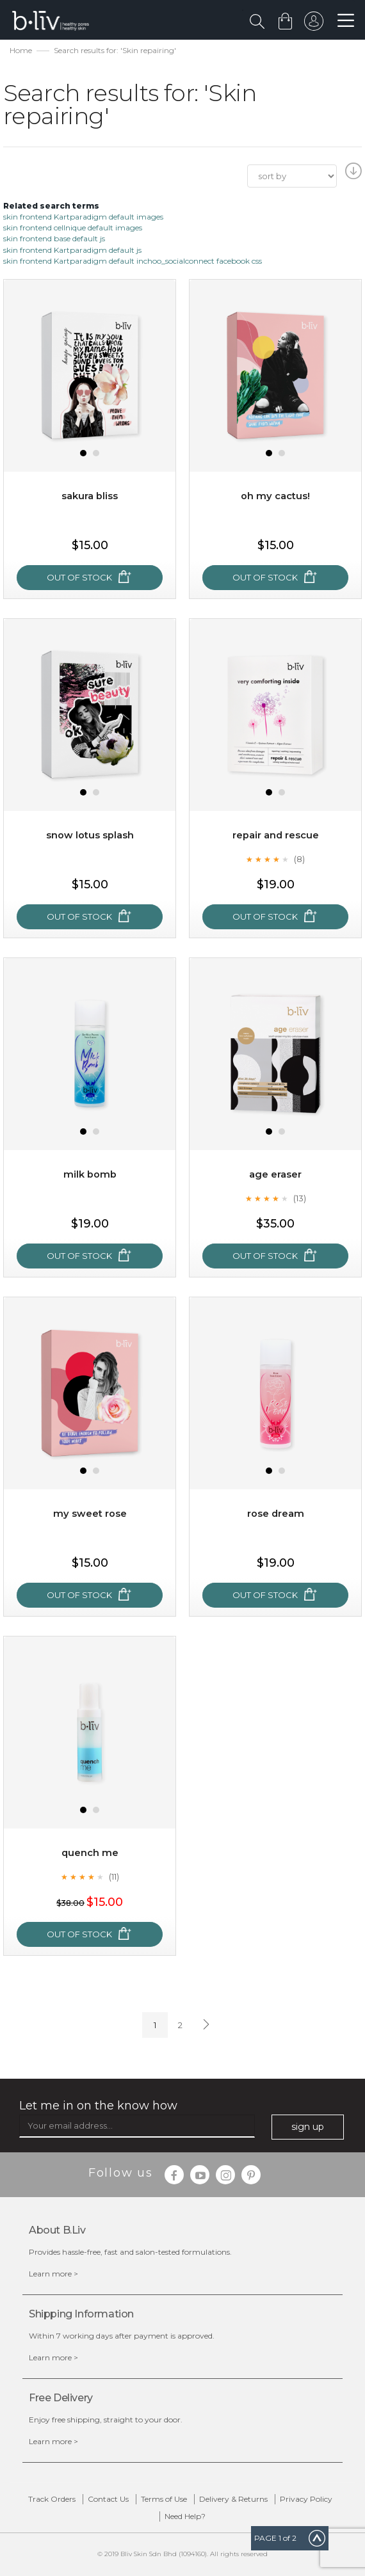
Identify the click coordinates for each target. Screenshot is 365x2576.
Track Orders (52, 2499)
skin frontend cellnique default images (72, 227)
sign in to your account (312, 24)
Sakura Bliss (89, 496)
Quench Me (90, 1852)
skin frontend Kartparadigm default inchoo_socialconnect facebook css (132, 261)
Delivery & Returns (233, 2499)
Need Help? (185, 2516)
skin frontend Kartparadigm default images (83, 216)
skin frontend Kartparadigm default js (72, 250)
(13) (299, 1198)
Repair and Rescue (276, 835)
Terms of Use (164, 2499)
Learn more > (53, 2273)
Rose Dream (276, 1513)
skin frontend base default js (54, 238)
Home (21, 50)
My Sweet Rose (89, 1513)
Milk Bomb (90, 1174)
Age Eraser (275, 1174)
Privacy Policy (306, 2499)
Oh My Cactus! (275, 496)
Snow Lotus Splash (90, 835)
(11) (114, 1876)
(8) (299, 859)
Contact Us (108, 2499)
